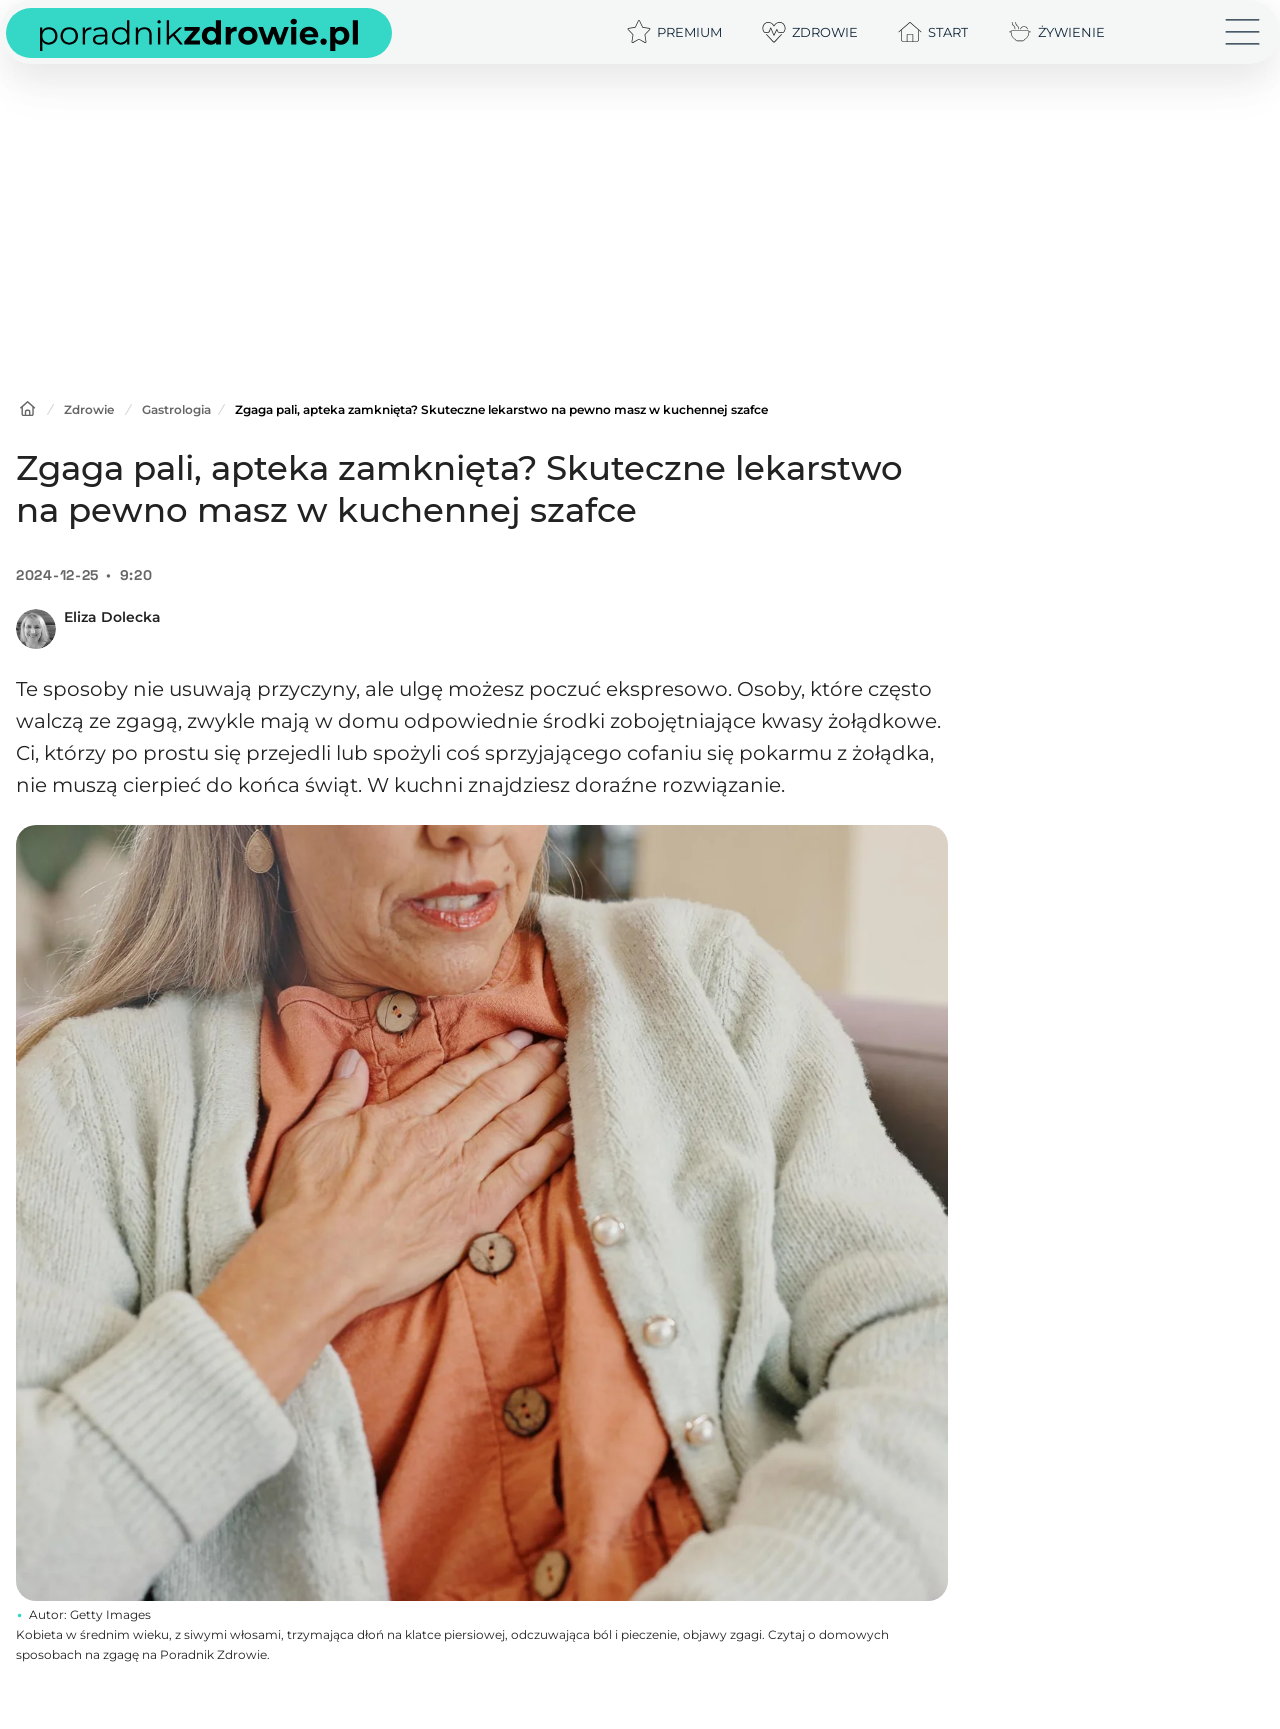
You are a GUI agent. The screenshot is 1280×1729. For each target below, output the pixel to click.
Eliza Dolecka (112, 617)
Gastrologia (176, 409)
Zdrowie (89, 409)
